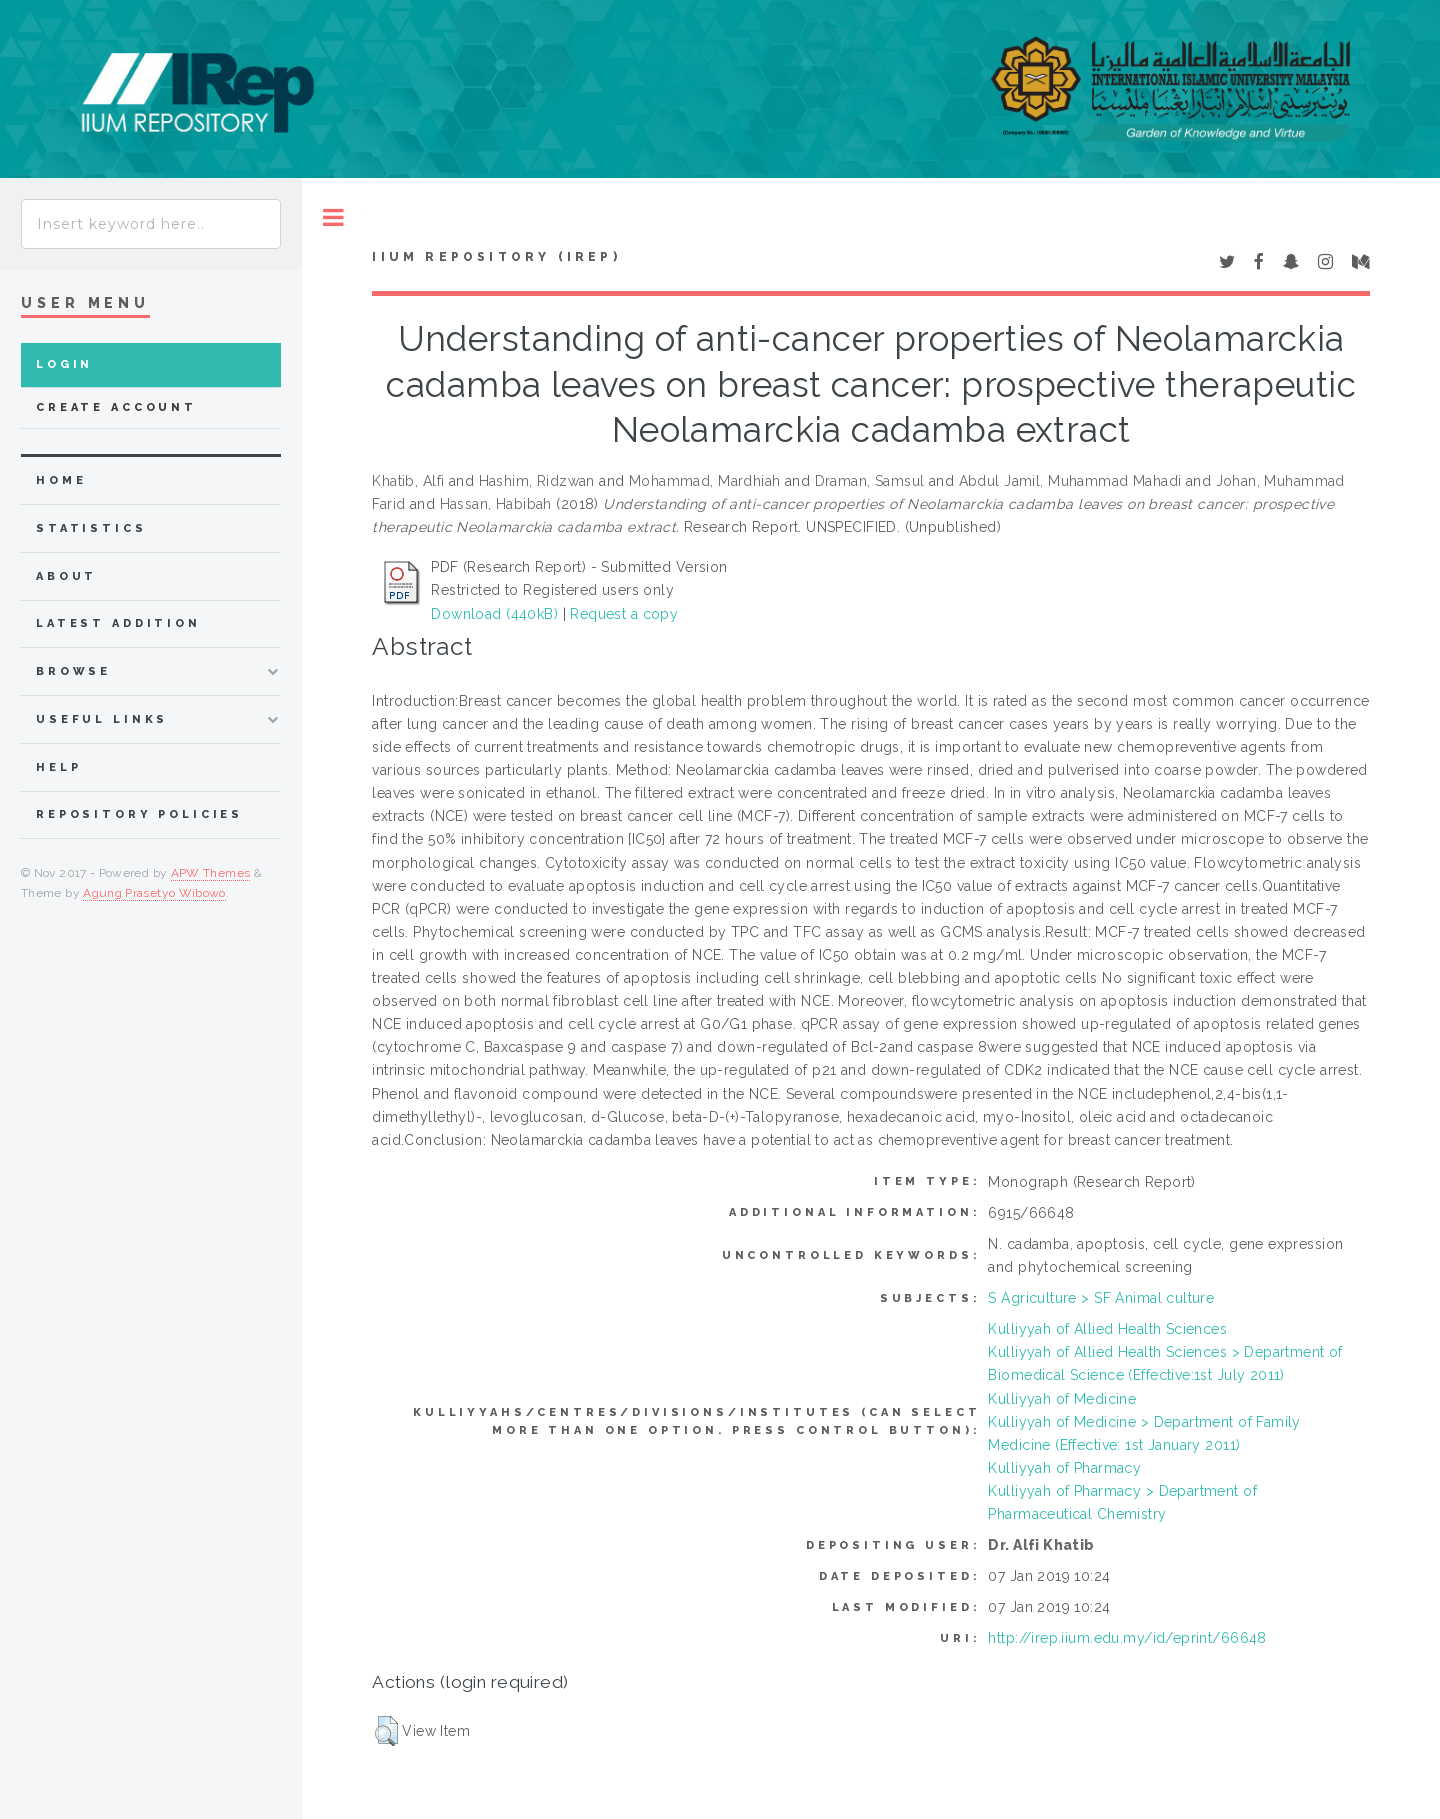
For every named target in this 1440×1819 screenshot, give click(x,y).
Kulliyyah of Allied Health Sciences (1107, 1329)
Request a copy (624, 614)
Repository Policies (139, 814)
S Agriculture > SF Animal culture (1101, 1298)
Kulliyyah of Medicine (1062, 1399)
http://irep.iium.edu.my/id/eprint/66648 (1127, 1638)
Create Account (116, 407)
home (61, 480)
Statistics (91, 528)
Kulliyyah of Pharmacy (1064, 1468)
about (66, 576)
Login (64, 364)
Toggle (333, 217)
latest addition (118, 623)
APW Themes (211, 873)
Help (58, 767)
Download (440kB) (494, 614)
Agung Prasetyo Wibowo (154, 893)
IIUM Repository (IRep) (496, 257)
